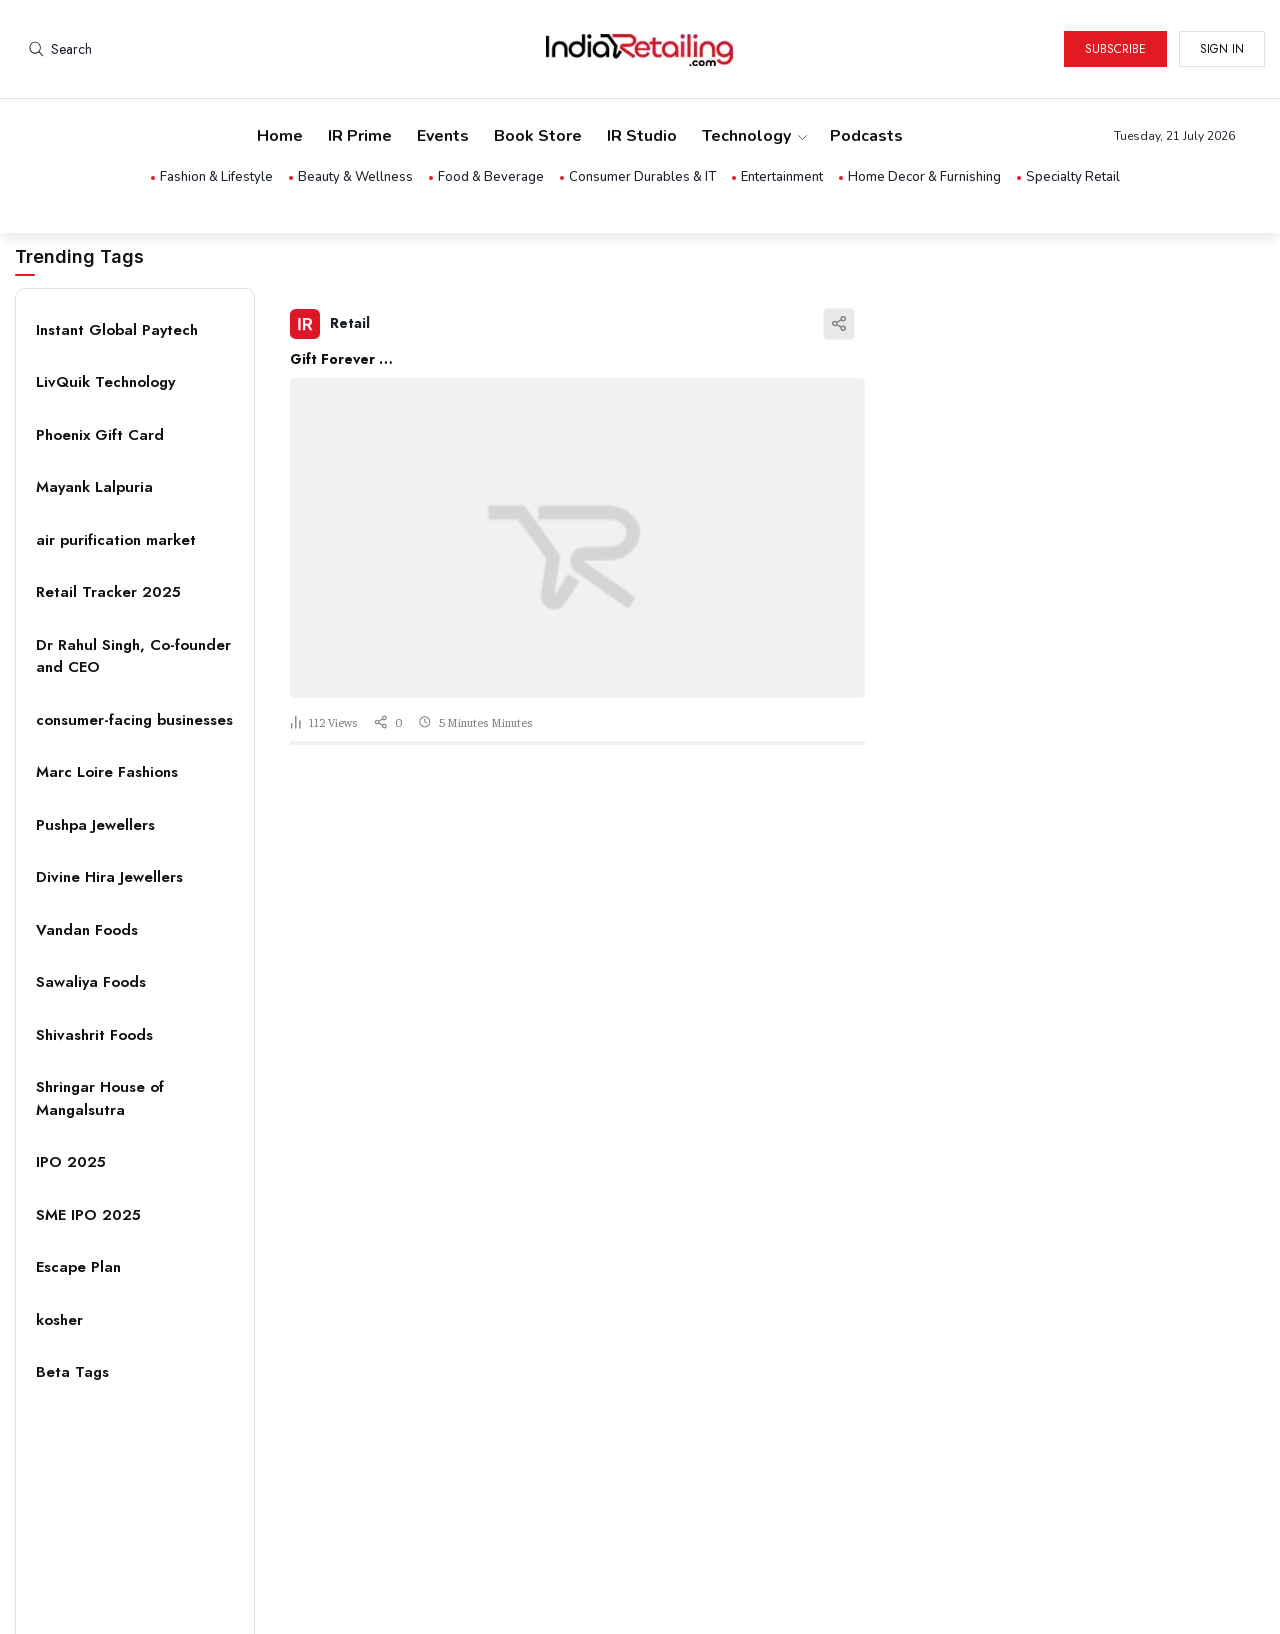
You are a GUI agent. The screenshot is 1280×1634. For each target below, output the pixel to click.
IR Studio (642, 136)
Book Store (538, 136)
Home (280, 136)
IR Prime (360, 136)
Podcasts (866, 136)
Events (443, 136)
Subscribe (1115, 49)
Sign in (1222, 49)
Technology (753, 136)
